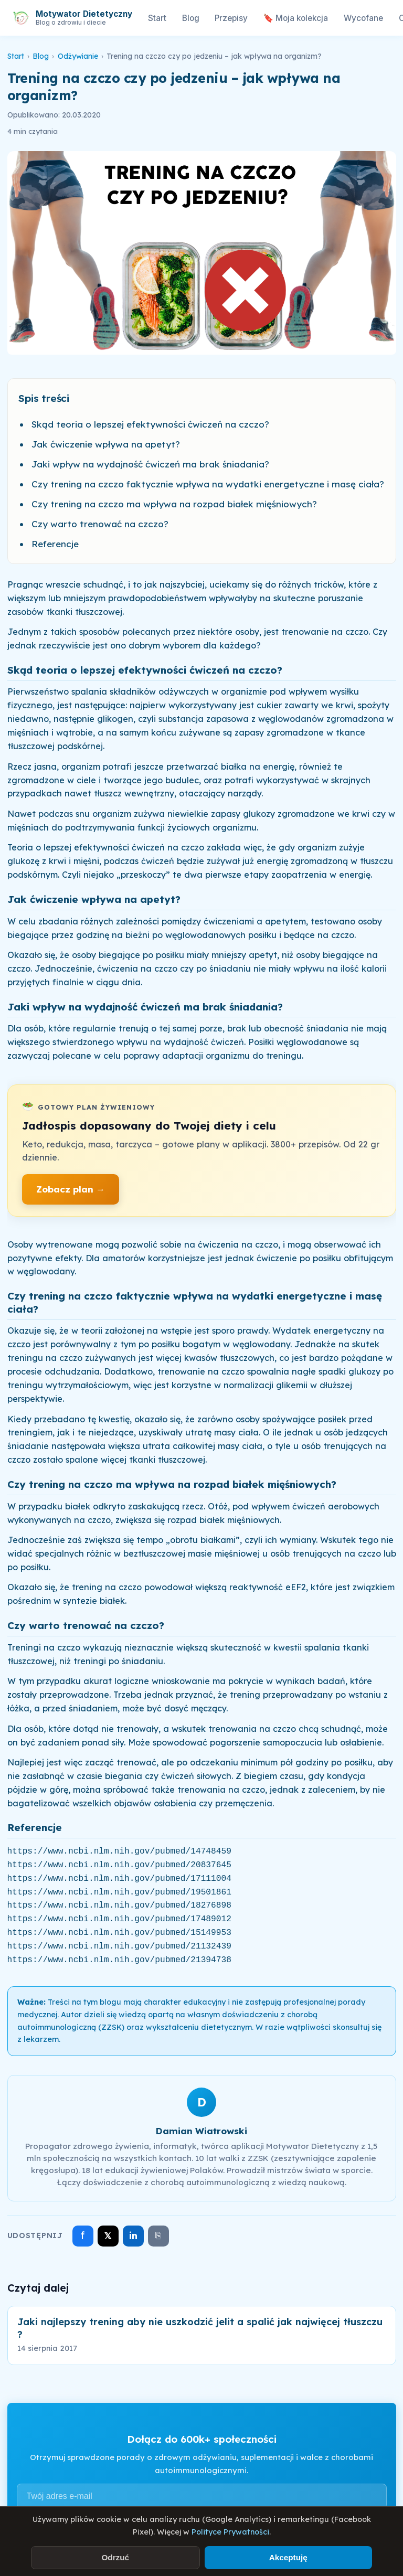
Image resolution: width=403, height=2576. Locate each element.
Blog (190, 18)
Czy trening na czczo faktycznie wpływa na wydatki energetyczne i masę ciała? (207, 483)
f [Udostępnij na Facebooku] (82, 2235)
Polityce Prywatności (230, 2532)
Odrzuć (115, 2557)
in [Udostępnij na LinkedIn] (133, 2236)
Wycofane (363, 18)
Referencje (55, 543)
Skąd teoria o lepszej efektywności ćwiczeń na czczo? (150, 424)
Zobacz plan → (70, 1189)
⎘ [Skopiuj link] (158, 2235)
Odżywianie (78, 56)
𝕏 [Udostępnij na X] (108, 2236)
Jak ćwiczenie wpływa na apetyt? (105, 444)
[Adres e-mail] (202, 2496)
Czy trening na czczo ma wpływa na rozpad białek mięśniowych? (174, 503)
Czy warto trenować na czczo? (99, 523)
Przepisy (231, 18)
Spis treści (43, 398)
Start (157, 18)
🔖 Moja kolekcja (295, 18)
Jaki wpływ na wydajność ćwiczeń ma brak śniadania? (150, 464)
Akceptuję (288, 2557)
